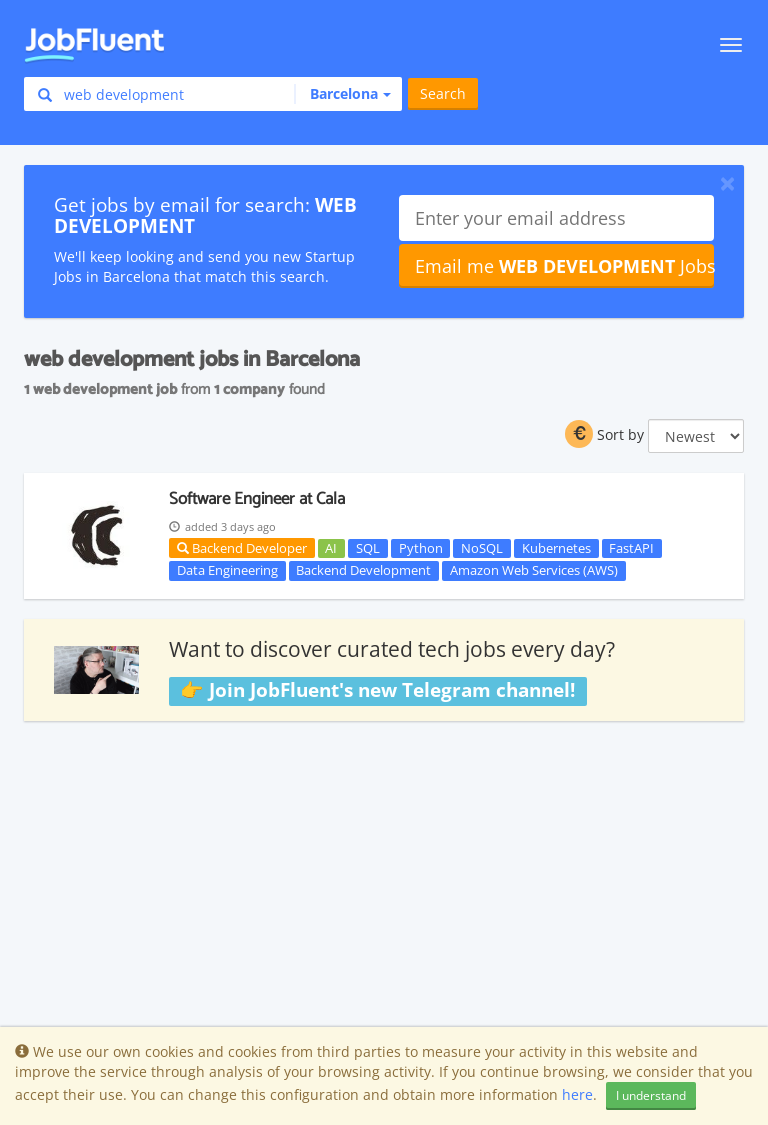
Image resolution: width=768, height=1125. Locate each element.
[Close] (727, 183)
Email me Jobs (564, 266)
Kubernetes (556, 548)
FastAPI (631, 548)
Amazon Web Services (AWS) (534, 570)
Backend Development (363, 570)
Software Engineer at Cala (257, 499)
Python (421, 548)
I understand (651, 1095)
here (577, 1094)
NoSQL (482, 548)
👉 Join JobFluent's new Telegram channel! (377, 690)
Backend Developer (242, 548)
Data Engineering (227, 570)
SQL (368, 548)
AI (331, 548)
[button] (342, 94)
